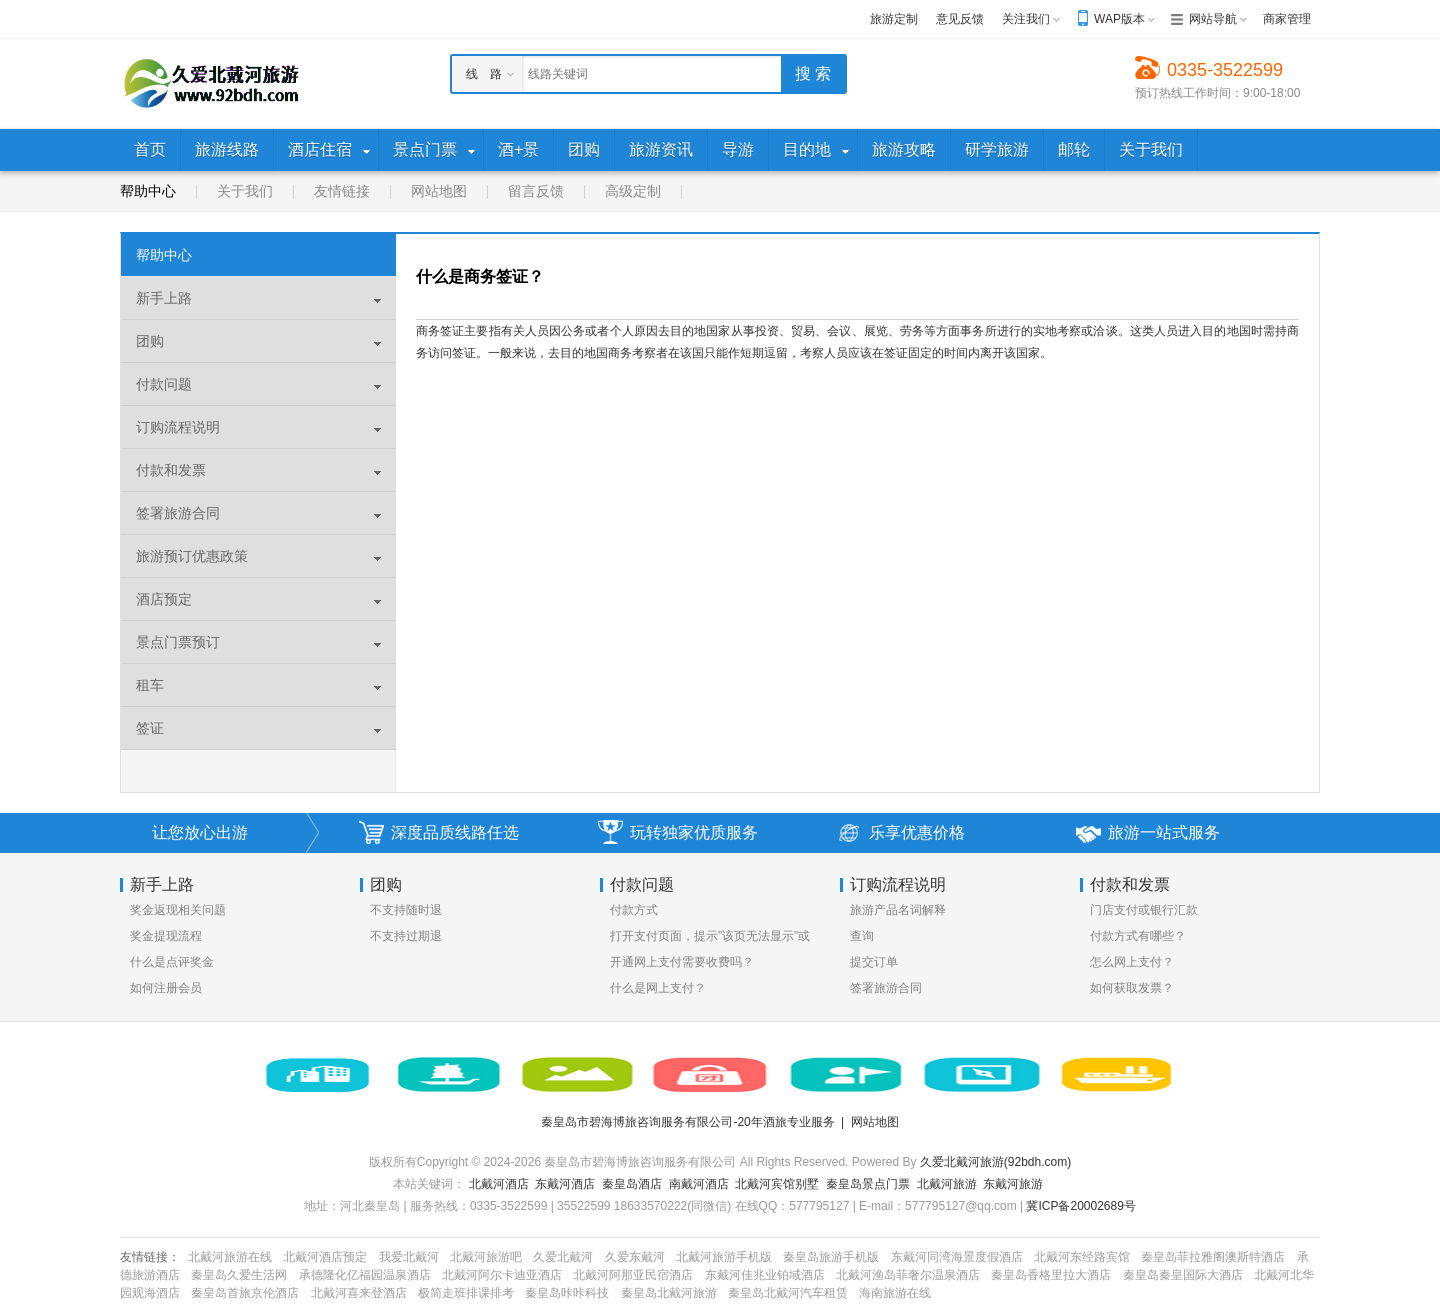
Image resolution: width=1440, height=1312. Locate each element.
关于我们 (245, 191)
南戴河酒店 (699, 1184)
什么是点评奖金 (172, 962)
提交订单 (874, 962)
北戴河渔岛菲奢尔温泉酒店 (908, 1275)
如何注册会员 (166, 988)
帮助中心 (148, 191)
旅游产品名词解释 (898, 910)
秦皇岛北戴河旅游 (669, 1293)
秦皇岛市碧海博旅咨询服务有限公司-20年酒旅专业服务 (687, 1122)
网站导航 (1213, 19)
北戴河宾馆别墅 (777, 1184)
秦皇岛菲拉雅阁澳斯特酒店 (1213, 1257)
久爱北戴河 (563, 1257)
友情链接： (150, 1257)
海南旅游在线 (895, 1293)
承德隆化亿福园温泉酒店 (365, 1275)
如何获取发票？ (1132, 988)
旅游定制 (894, 19)
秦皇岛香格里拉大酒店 (1051, 1275)
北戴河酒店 (499, 1184)
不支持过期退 (406, 936)
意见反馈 (960, 19)
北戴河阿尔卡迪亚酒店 (502, 1275)
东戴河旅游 (1013, 1184)
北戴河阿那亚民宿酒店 (633, 1275)
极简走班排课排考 (466, 1293)
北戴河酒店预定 (325, 1257)
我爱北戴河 (409, 1257)
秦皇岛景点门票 (868, 1184)
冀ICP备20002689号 (1080, 1206)
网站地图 (439, 191)
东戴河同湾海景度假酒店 (957, 1257)
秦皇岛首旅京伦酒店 (245, 1293)
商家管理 (1287, 19)
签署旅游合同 (886, 988)
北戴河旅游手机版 (724, 1257)
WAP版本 (1119, 19)
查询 (862, 936)
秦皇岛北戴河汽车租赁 (788, 1293)
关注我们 (1026, 19)
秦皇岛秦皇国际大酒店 (1183, 1275)
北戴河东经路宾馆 (1082, 1257)
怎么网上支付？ (1132, 962)
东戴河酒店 (565, 1184)
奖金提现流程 (166, 936)
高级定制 (633, 191)
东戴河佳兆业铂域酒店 (765, 1275)
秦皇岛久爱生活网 (239, 1275)
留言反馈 (536, 191)
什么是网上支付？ (658, 988)
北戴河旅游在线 (230, 1257)
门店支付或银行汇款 (1144, 910)
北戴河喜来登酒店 (359, 1293)
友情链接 (342, 191)
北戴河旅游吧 (486, 1257)
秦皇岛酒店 (632, 1184)
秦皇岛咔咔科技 (567, 1293)
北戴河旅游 (947, 1184)
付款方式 (634, 910)
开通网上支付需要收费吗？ (682, 962)
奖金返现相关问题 (178, 910)
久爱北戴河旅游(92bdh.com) (995, 1162)
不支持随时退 (406, 910)
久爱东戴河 (635, 1257)
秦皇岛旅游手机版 (831, 1257)
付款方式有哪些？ (1138, 936)
